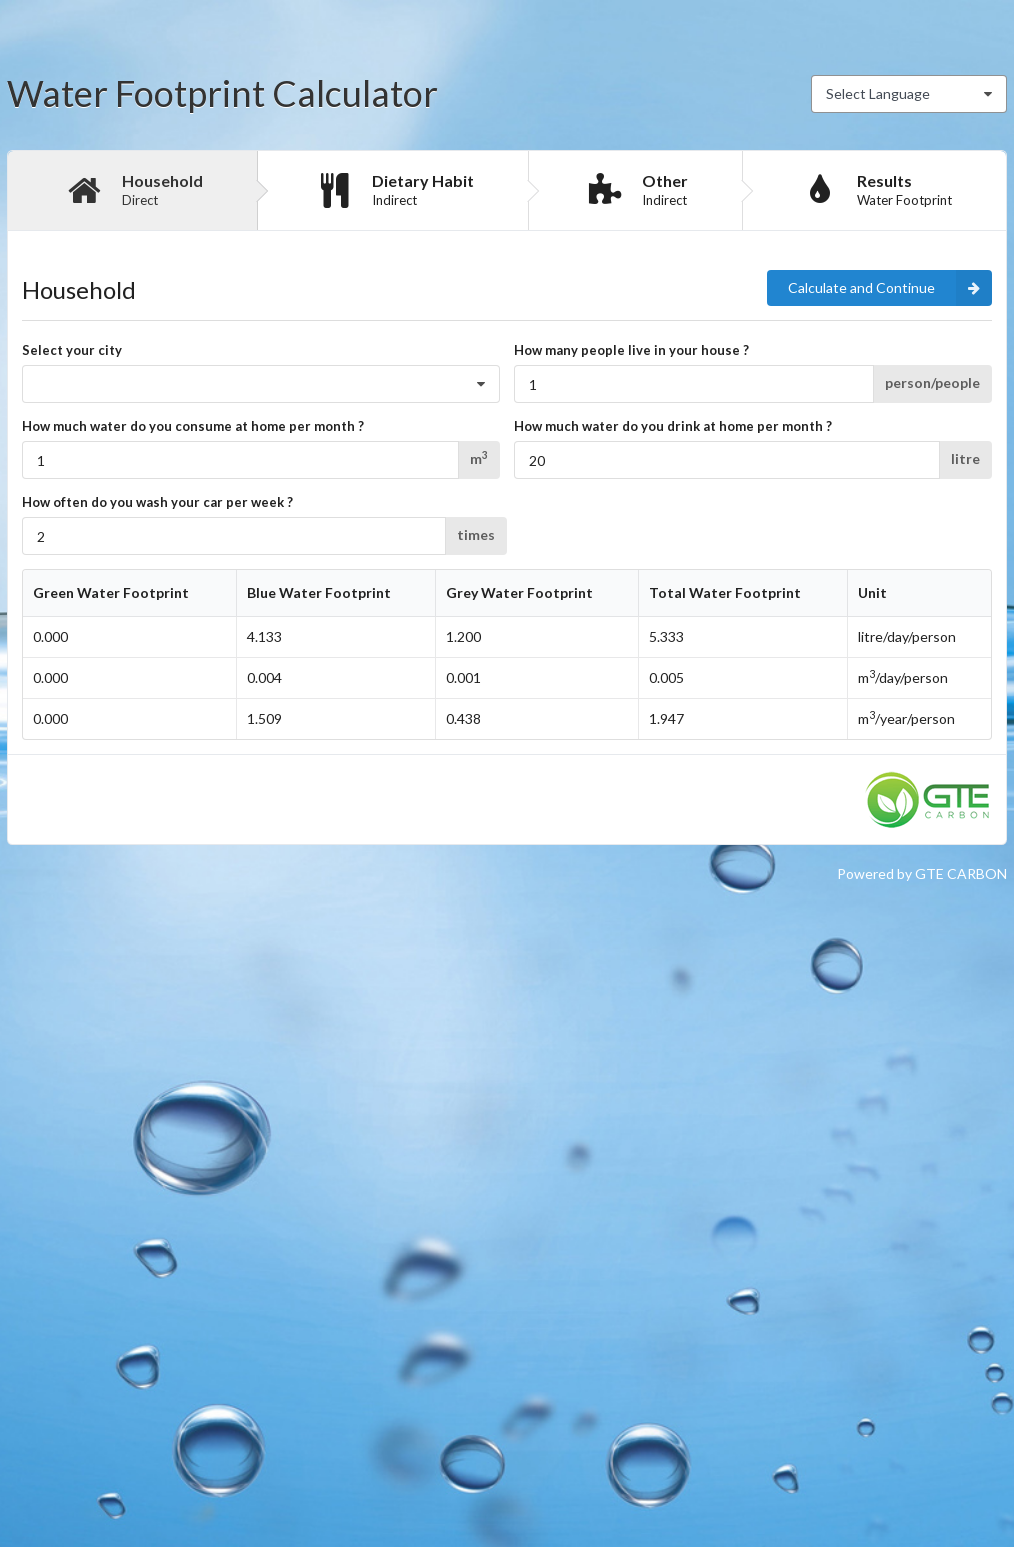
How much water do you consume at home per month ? (193, 426)
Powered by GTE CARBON (922, 873)
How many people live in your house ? (631, 350)
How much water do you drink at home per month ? (673, 426)
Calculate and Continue (890, 288)
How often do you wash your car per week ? (157, 502)
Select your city (72, 350)
